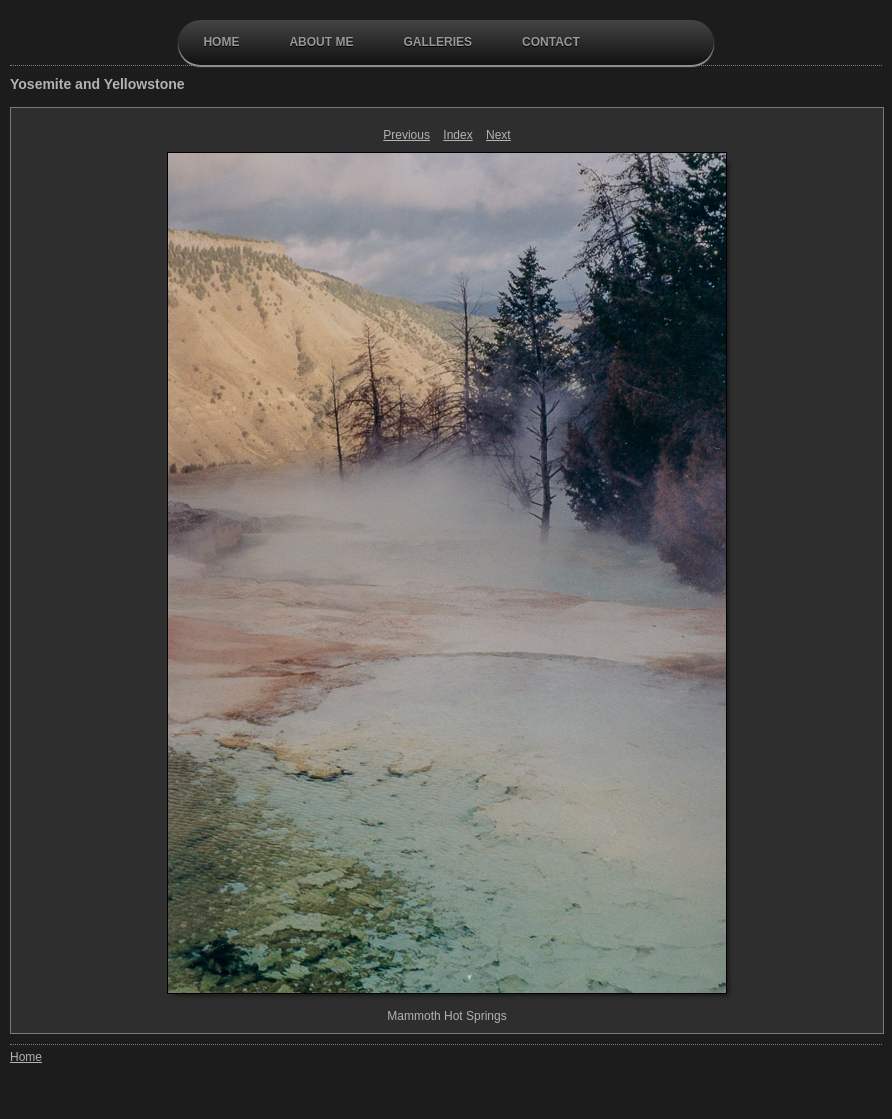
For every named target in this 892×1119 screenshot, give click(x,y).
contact (551, 42)
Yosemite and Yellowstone (97, 84)
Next (498, 135)
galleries (437, 42)
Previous (406, 135)
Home (221, 42)
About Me (321, 42)
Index (457, 135)
